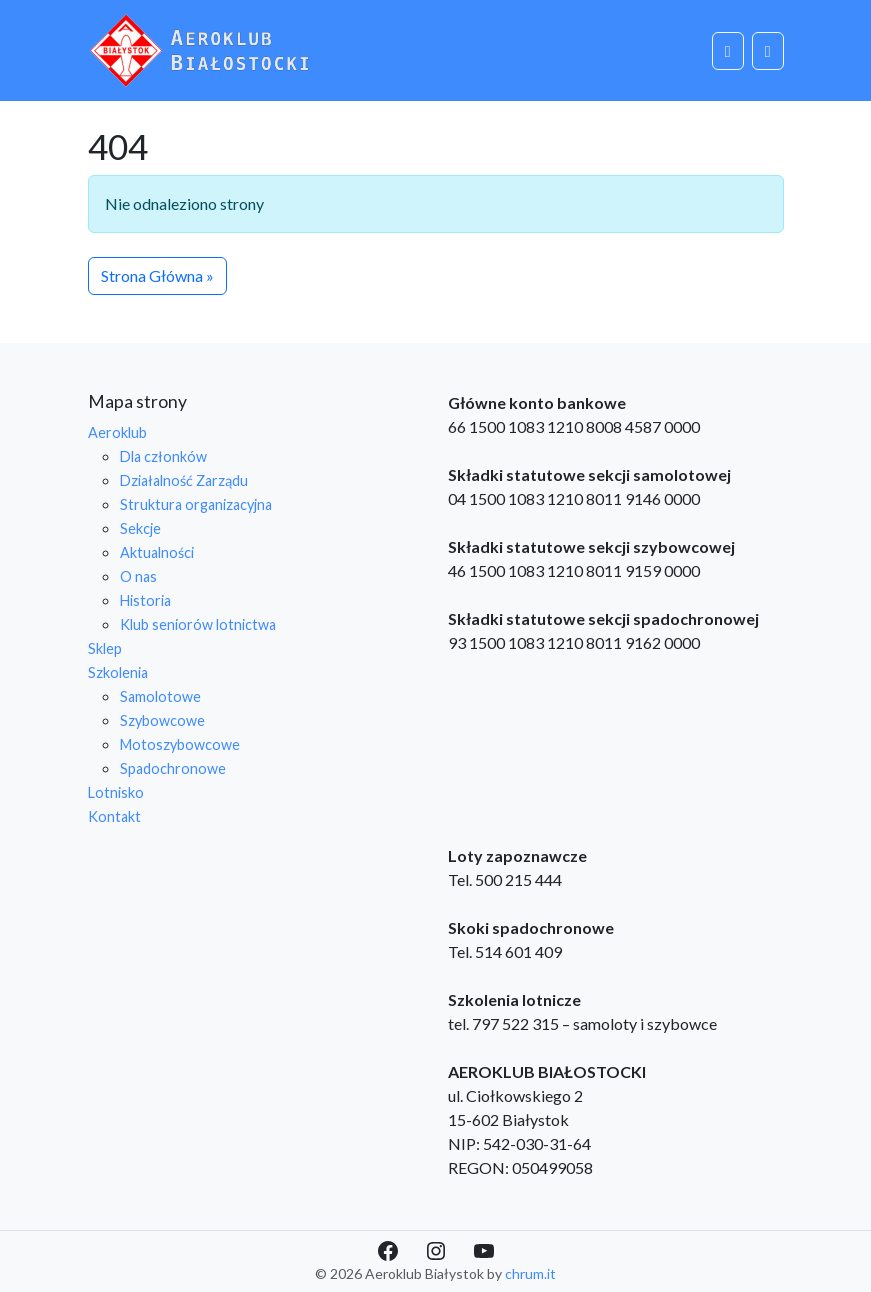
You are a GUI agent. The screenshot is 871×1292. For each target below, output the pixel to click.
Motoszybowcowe (180, 744)
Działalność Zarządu (184, 480)
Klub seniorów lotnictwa (198, 624)
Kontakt (114, 816)
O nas (138, 576)
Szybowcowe (162, 720)
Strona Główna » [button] (157, 275)
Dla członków (163, 456)
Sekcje (140, 528)
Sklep (105, 648)
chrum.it (530, 1273)
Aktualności (157, 552)
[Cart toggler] (728, 51)
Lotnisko (116, 792)
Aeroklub (117, 432)
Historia (145, 600)
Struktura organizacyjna (196, 504)
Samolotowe (160, 696)
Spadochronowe (173, 768)
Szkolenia (118, 672)
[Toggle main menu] (768, 51)
